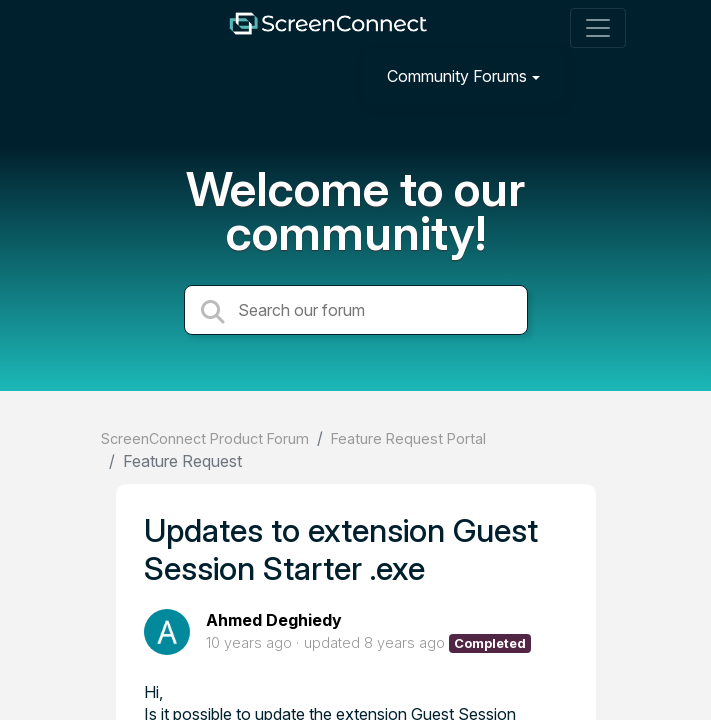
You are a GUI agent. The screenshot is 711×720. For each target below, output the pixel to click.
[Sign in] (595, 75)
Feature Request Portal (408, 438)
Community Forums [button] (457, 76)
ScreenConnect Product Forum (205, 438)
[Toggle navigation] (598, 28)
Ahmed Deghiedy (274, 620)
